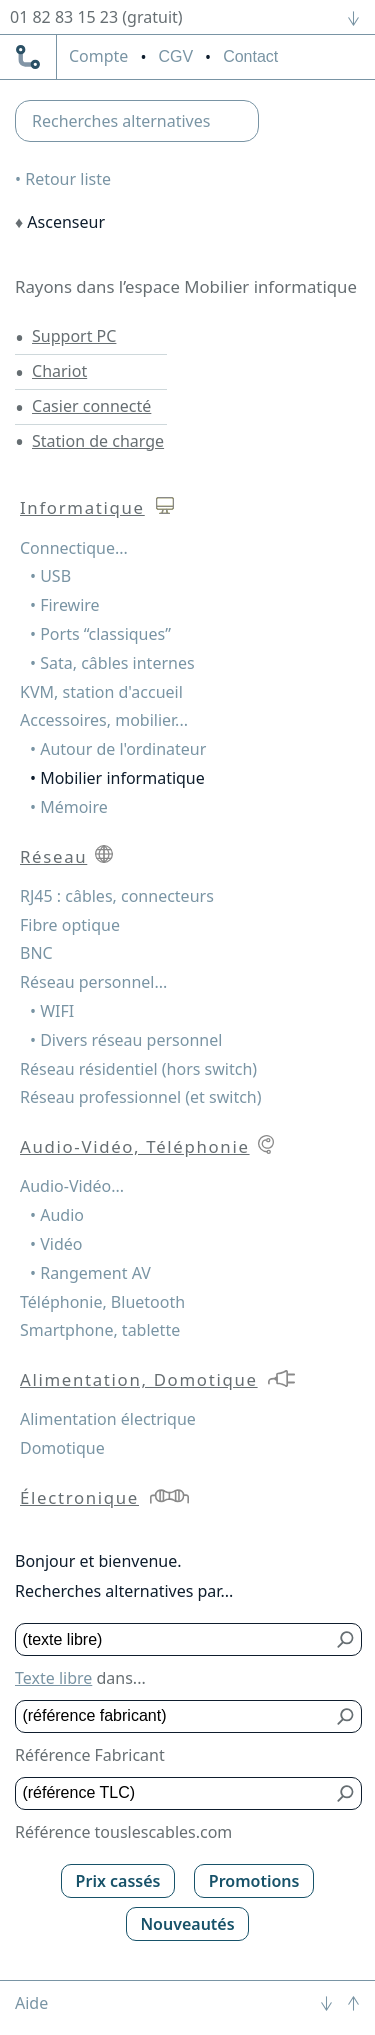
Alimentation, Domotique (139, 1379)
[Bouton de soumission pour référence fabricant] (346, 1716)
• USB (50, 576)
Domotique (62, 1448)
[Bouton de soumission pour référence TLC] (346, 1793)
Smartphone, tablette (100, 1330)
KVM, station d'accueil (101, 692)
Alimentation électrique (108, 1419)
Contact (250, 56)
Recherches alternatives (121, 121)
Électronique (79, 1497)
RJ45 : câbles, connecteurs (117, 896)
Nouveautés (187, 1924)
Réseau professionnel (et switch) (141, 1097)
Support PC (74, 336)
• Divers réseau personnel (126, 1040)
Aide (31, 2003)
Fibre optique (70, 925)
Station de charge (98, 441)
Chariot (59, 371)
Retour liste (68, 179)
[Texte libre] (174, 1639)
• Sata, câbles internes (112, 663)
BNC (36, 953)
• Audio (57, 1215)
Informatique (82, 507)
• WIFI (52, 1011)
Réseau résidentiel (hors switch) (138, 1069)
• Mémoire (69, 807)
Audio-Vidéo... (72, 1186)
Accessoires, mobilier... (104, 720)
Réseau (53, 856)
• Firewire (65, 605)
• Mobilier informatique (117, 778)
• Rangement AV (90, 1273)
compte (98, 57)
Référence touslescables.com (123, 1832)
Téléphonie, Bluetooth (102, 1302)
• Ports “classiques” (100, 634)
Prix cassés (118, 1881)
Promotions (254, 1881)
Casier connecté (91, 406)
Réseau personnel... (93, 982)
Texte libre (53, 1678)
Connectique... (74, 548)
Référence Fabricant (90, 1755)
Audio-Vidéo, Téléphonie (135, 1146)
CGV (175, 56)
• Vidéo (56, 1244)
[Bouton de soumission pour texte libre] (346, 1639)
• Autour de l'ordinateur (118, 749)
